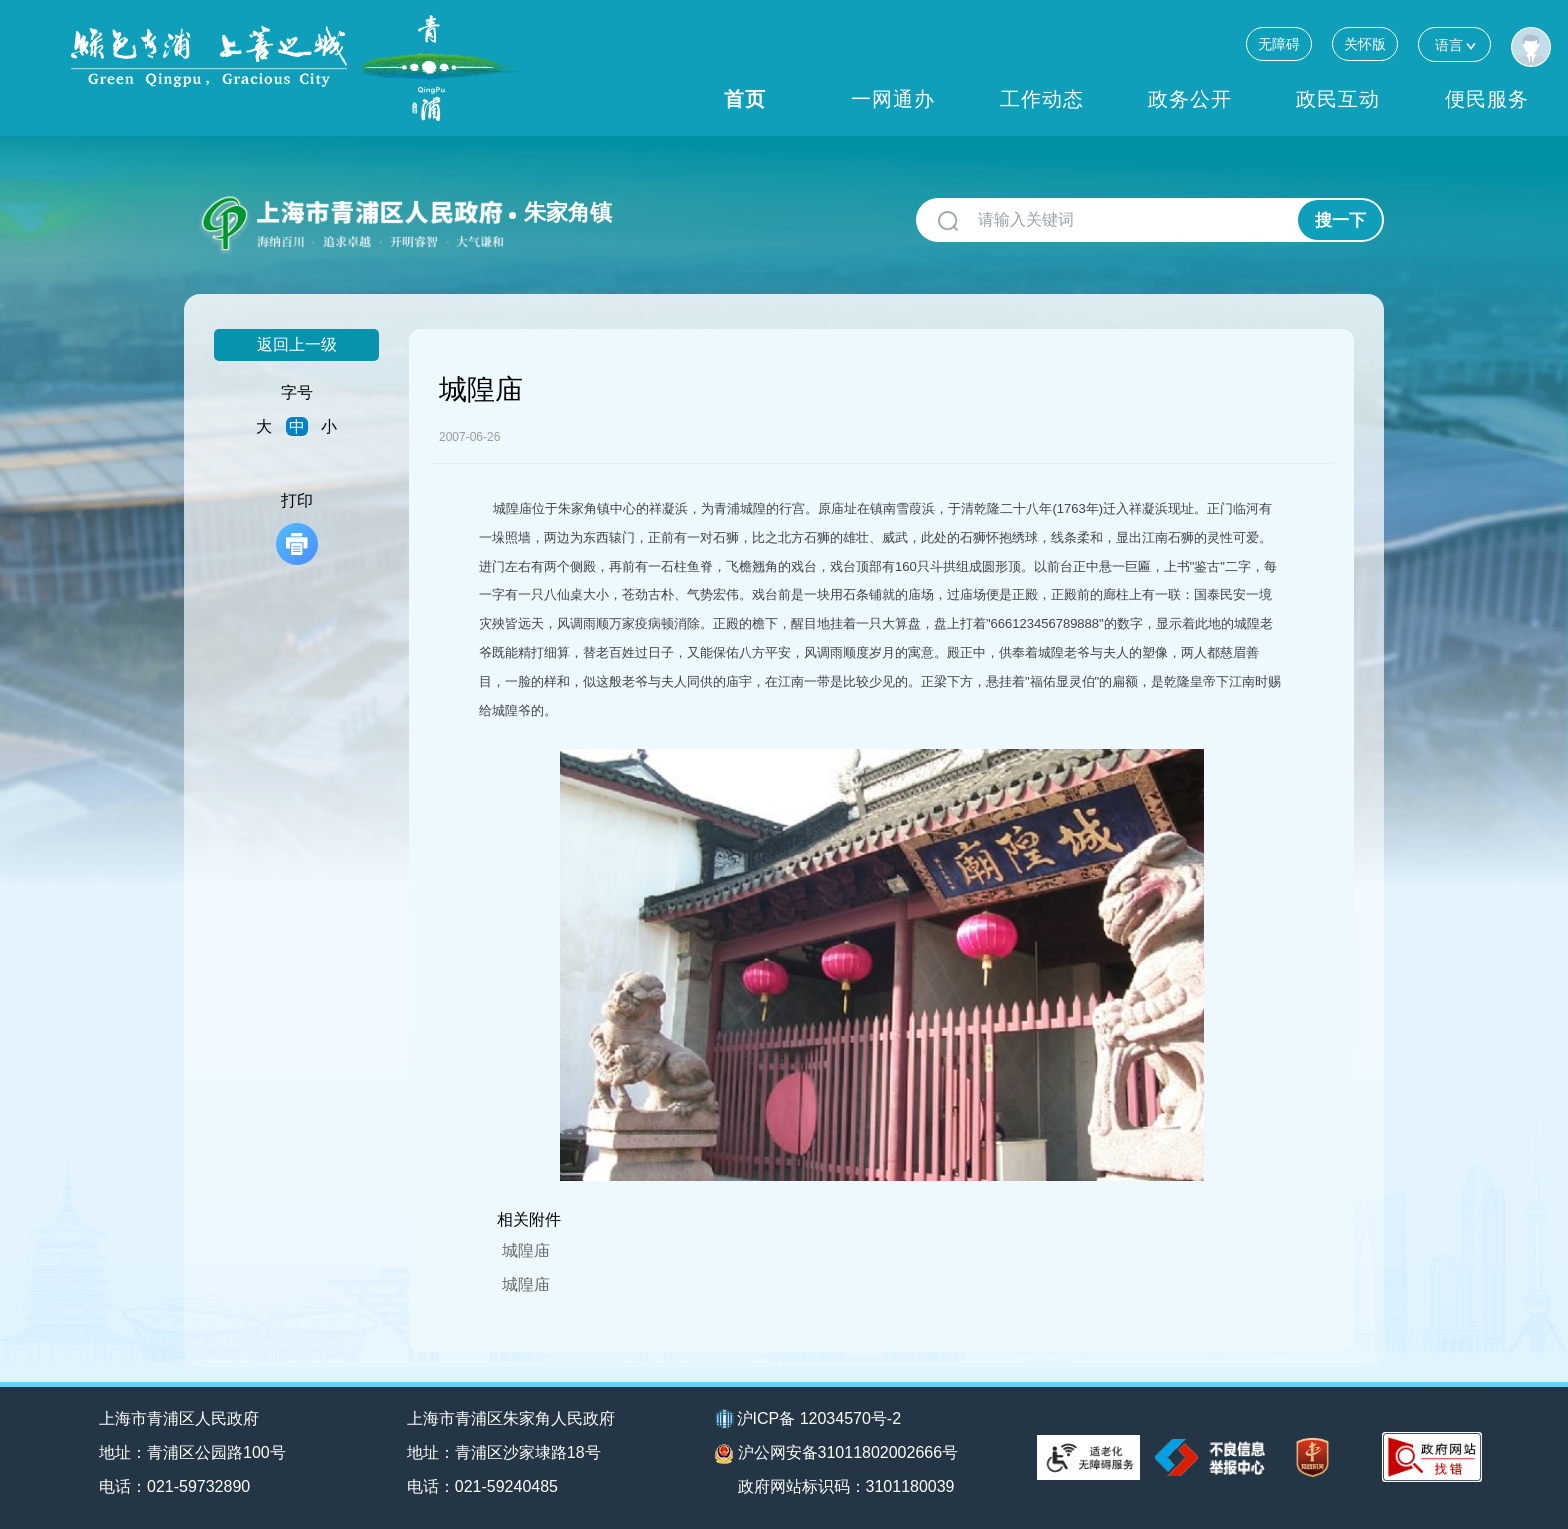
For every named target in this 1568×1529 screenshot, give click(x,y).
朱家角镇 (568, 212)
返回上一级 (297, 344)
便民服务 (1487, 99)
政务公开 (1190, 99)
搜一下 (1340, 220)
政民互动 (1338, 99)
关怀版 (1365, 44)
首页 (745, 99)
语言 (1454, 44)
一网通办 (893, 99)
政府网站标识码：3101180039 (846, 1486)
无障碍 (1279, 44)
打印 (297, 528)
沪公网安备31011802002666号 (837, 1454)
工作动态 (1042, 99)
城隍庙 (526, 1250)
